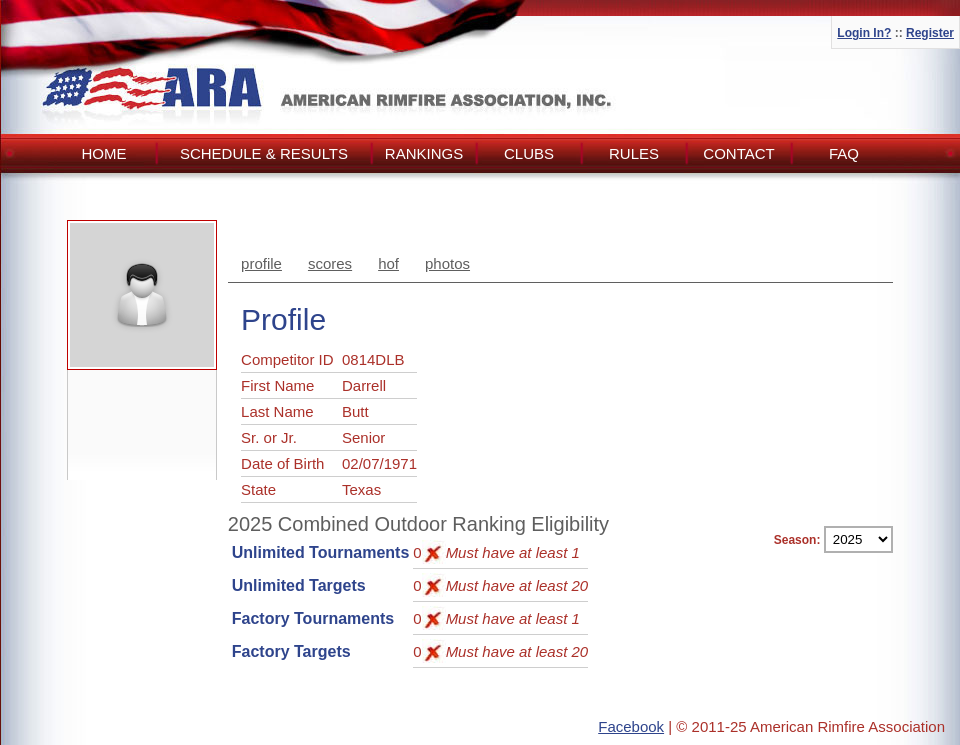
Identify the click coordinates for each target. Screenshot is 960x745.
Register (930, 33)
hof (388, 263)
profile (261, 263)
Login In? (864, 33)
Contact (738, 153)
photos (447, 263)
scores (330, 263)
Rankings (424, 153)
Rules (634, 153)
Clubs (529, 153)
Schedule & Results (264, 153)
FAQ (844, 153)
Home (104, 153)
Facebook (631, 726)
